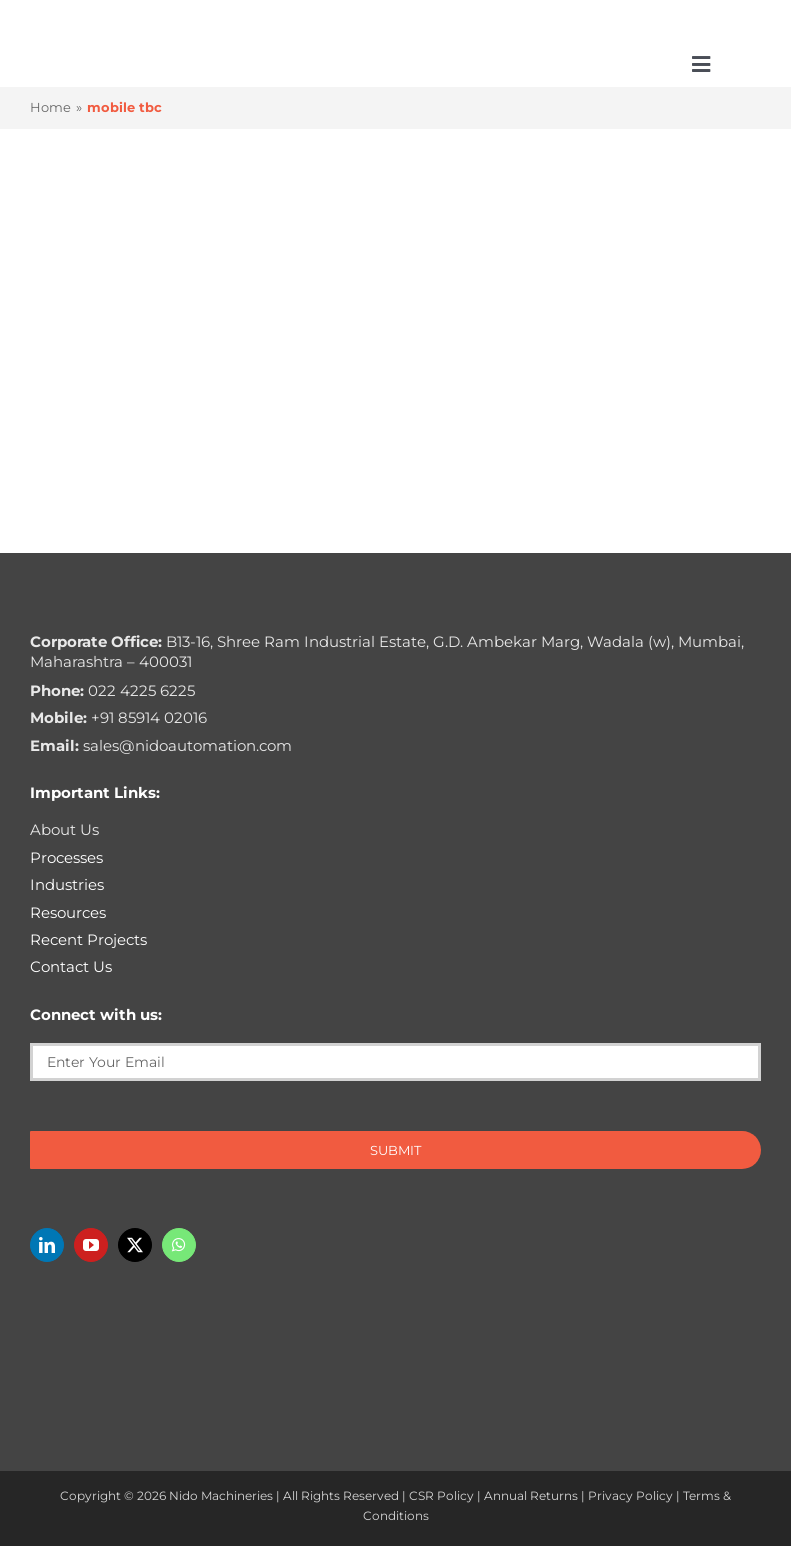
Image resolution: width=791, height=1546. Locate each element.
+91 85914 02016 (118, 717)
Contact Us (71, 966)
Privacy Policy (630, 1495)
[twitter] (135, 1245)
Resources (68, 912)
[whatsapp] (179, 1245)
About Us (64, 829)
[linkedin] (47, 1245)
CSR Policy (441, 1495)
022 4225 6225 (112, 690)
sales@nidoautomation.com (161, 745)
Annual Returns (531, 1495)
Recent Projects (88, 939)
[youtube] (91, 1245)
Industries (67, 884)
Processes (66, 857)
